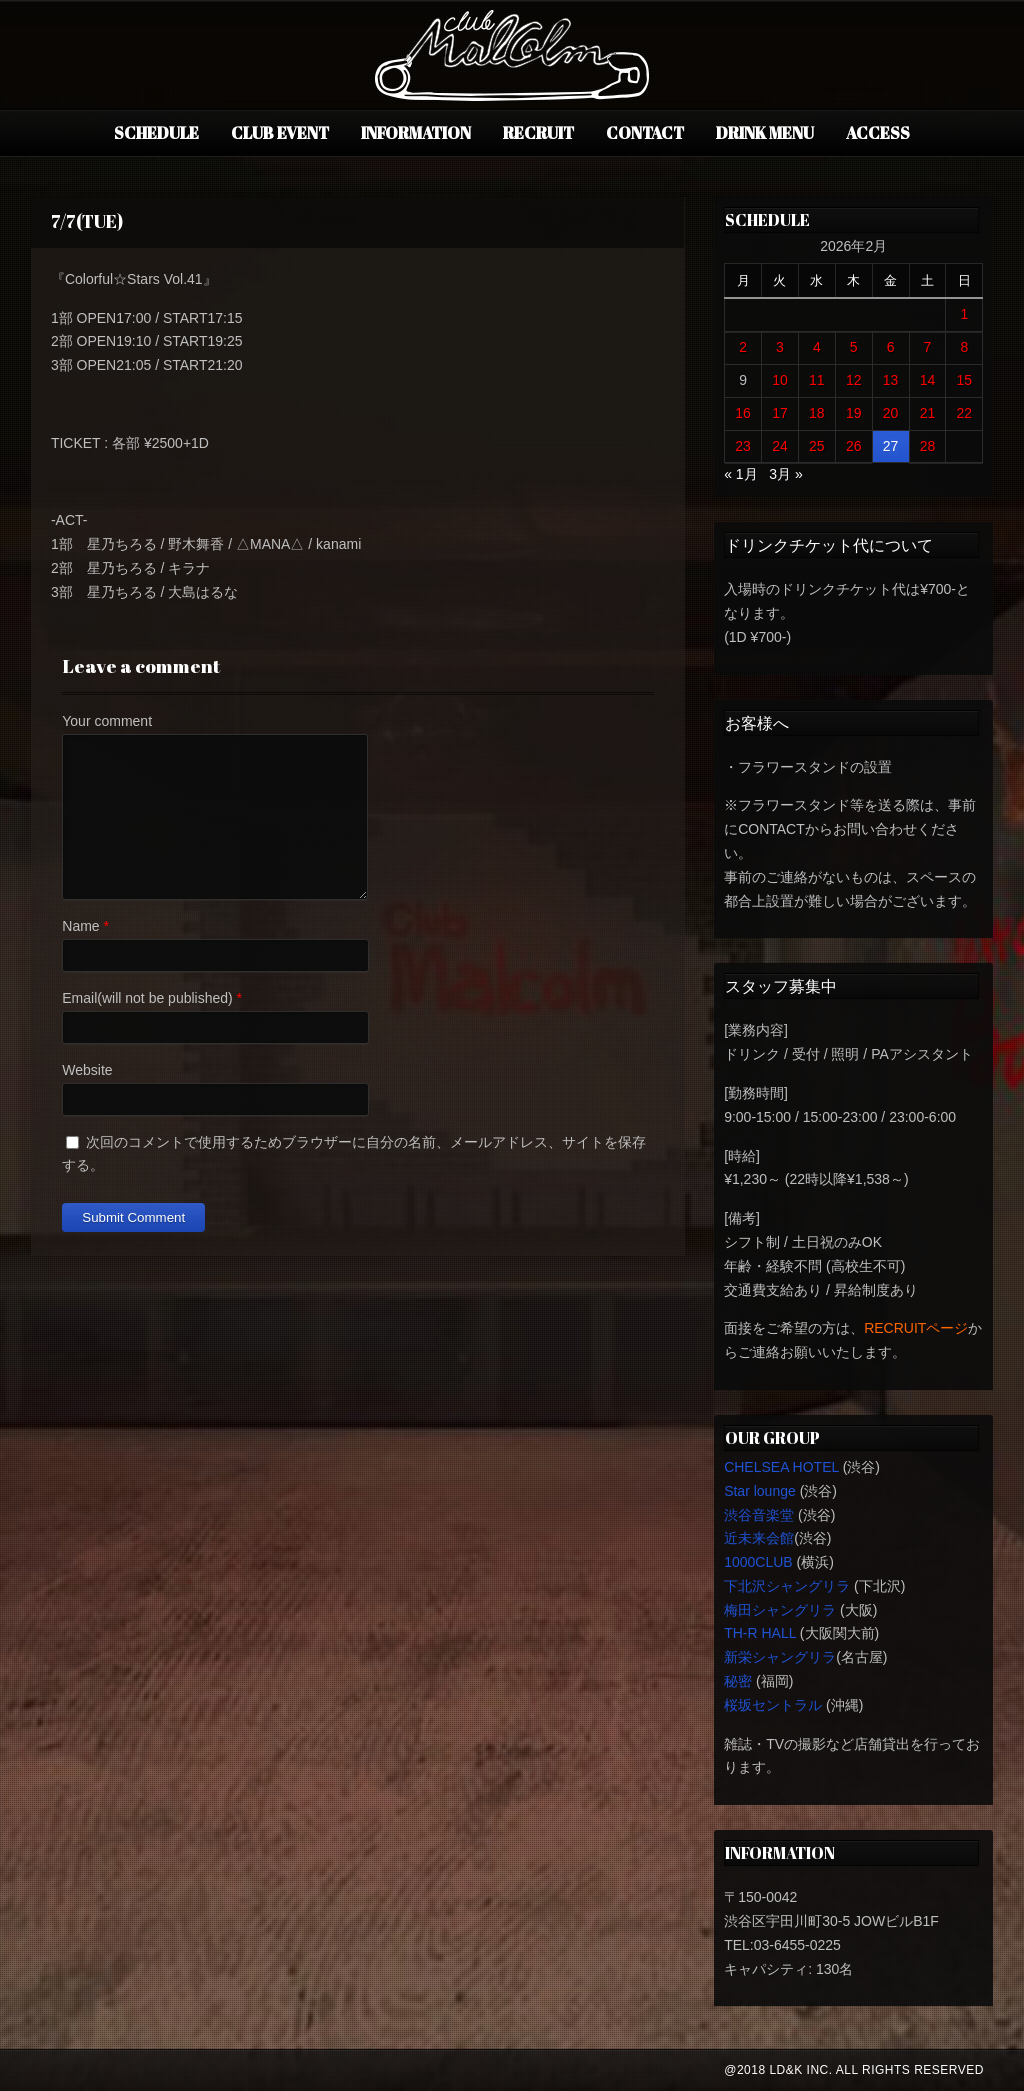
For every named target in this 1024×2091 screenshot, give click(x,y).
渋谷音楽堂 (759, 1515)
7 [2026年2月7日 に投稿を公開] (928, 347)
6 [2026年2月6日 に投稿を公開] (891, 347)
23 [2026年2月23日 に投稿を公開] (743, 446)
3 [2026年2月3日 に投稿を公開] (780, 347)
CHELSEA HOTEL (781, 1467)
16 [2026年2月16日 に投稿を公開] (743, 413)
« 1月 (740, 474)
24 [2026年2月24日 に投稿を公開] (780, 446)
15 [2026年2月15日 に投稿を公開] (965, 380)
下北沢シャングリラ (787, 1586)
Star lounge (760, 1491)
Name (80, 926)
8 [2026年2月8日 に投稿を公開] (964, 347)
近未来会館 (759, 1538)
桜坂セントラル (773, 1705)
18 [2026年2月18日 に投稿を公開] (817, 413)
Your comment (107, 721)
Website (87, 1070)
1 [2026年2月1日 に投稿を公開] (964, 314)
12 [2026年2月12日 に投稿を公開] (854, 380)
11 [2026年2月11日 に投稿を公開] (817, 380)
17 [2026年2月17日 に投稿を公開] (780, 413)
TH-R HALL (760, 1633)
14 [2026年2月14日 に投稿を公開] (928, 380)
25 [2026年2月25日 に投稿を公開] (817, 446)
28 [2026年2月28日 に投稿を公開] (928, 446)
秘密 (738, 1681)
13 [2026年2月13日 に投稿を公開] (891, 380)
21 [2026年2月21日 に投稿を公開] (928, 413)
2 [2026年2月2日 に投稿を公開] (743, 347)
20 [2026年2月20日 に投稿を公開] (891, 413)
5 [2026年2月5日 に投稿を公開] (854, 347)
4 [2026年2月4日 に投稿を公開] (817, 347)
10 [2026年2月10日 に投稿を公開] (780, 380)
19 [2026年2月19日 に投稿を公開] (854, 413)
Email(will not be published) (147, 998)
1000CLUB (758, 1562)
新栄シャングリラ (780, 1657)
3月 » (785, 474)
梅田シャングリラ (780, 1610)
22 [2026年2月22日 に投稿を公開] (965, 413)
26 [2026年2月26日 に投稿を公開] (854, 446)
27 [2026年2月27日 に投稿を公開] (891, 446)
